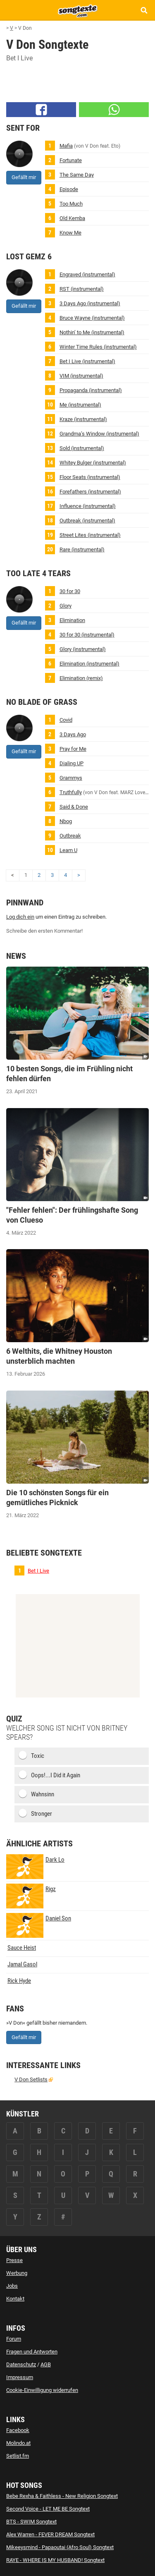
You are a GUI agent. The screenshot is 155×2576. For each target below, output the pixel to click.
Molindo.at (18, 2443)
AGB (46, 2364)
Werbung (16, 2273)
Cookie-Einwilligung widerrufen (42, 2390)
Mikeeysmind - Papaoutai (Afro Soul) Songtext (60, 2547)
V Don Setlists (31, 2079)
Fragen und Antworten (31, 2352)
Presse (14, 2260)
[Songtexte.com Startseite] (77, 10)
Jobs (12, 2286)
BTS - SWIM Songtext (31, 2522)
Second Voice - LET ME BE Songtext (48, 2509)
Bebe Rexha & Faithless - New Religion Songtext (62, 2496)
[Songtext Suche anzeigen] (143, 10)
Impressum (19, 2377)
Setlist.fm (17, 2456)
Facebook (17, 2430)
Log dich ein (20, 917)
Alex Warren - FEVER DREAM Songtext (50, 2534)
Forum (13, 2339)
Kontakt (15, 2299)
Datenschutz (21, 2364)
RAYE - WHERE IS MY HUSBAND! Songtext (55, 2560)
